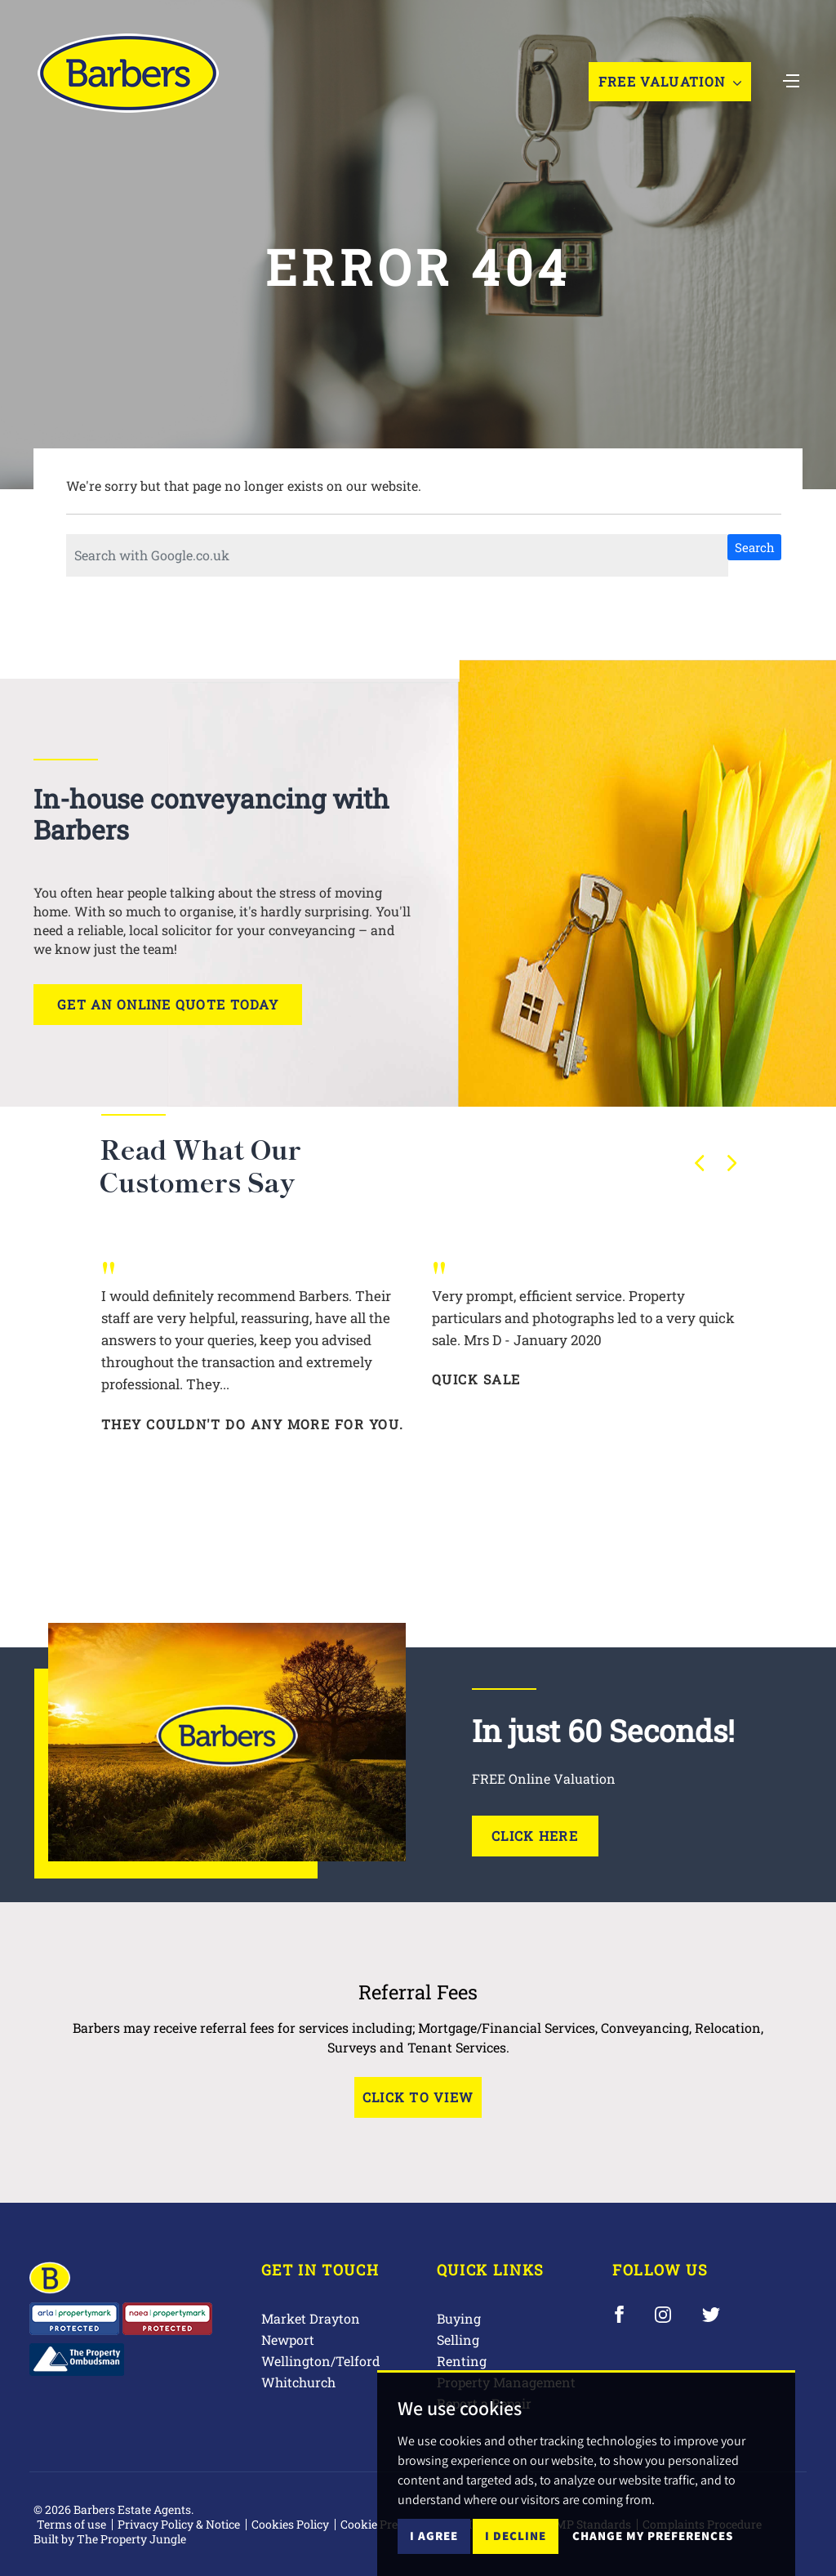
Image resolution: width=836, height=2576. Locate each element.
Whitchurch (298, 2382)
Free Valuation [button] (669, 81)
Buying (459, 2318)
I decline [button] (515, 2551)
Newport (287, 2339)
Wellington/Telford (320, 2360)
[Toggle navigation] (791, 79)
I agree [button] (434, 2551)
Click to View (418, 2097)
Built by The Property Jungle (109, 2539)
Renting (462, 2360)
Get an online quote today (167, 1004)
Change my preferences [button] (652, 2551)
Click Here (534, 1835)
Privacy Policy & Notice (179, 2524)
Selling (458, 2339)
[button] (700, 1163)
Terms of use (71, 2524)
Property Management (506, 2382)
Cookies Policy (290, 2524)
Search (755, 547)
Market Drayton (310, 2318)
